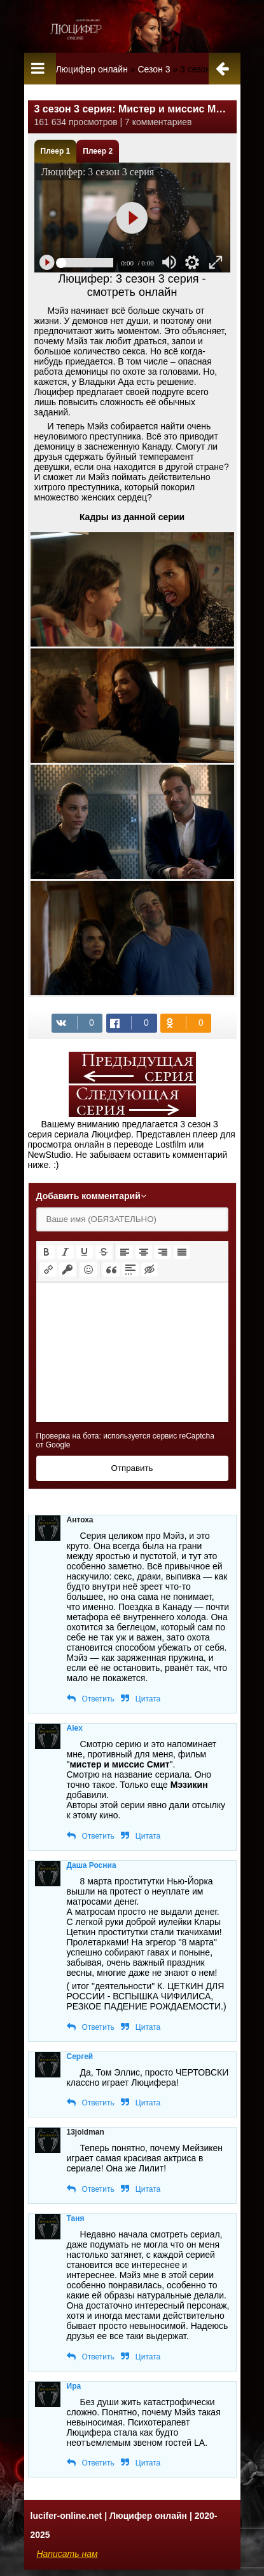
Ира (74, 2386)
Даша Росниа (91, 1865)
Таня (76, 2218)
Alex (75, 1728)
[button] (46, 1251)
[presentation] (46, 1252)
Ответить (98, 1698)
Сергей (80, 2056)
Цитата (147, 1698)
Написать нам (67, 2554)
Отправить (132, 1468)
